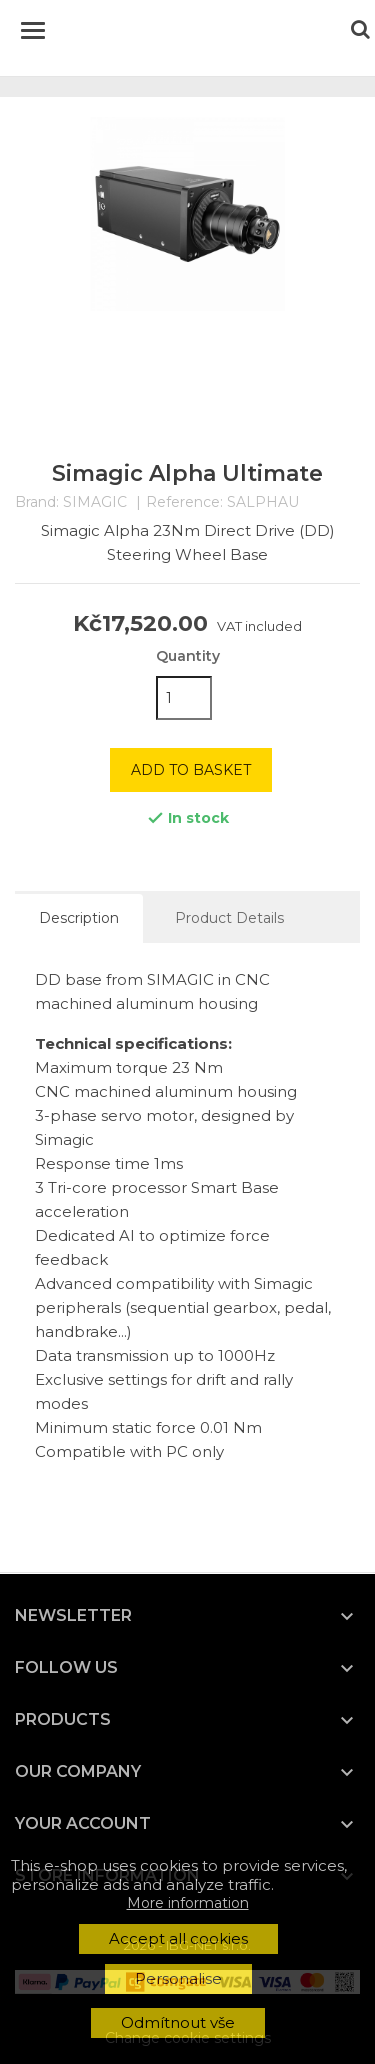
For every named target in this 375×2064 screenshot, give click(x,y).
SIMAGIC (95, 502)
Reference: (184, 502)
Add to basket (191, 770)
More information (188, 1903)
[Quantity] (184, 698)
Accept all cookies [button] (178, 1938)
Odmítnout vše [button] (178, 2022)
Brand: (37, 502)
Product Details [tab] (229, 918)
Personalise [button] (178, 1978)
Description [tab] (79, 918)
